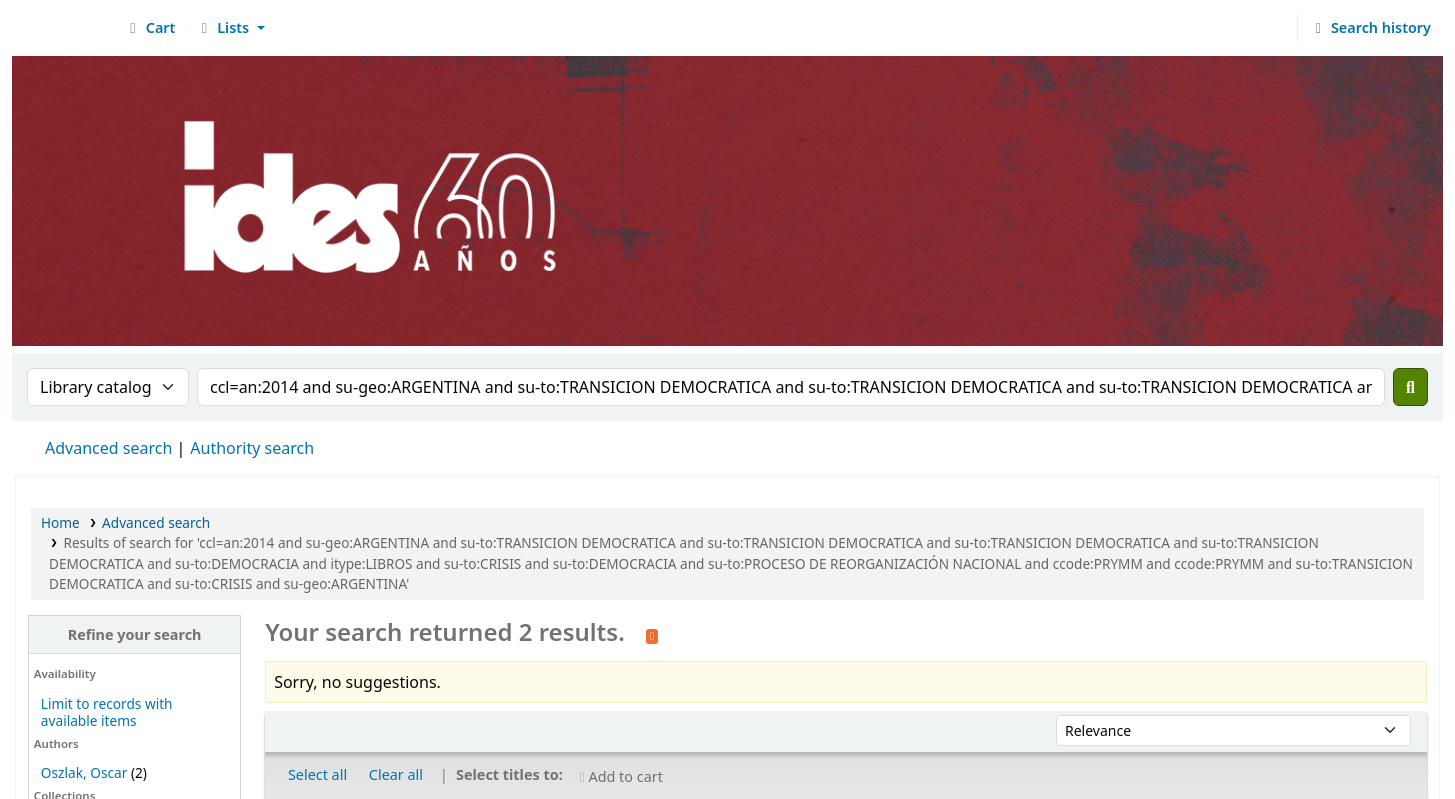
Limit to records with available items (107, 712)
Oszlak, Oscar (84, 772)
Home (60, 522)
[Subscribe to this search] (652, 634)
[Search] (1410, 387)
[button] (149, 28)
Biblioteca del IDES (66, 28)
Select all (317, 774)
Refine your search (135, 634)
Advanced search (108, 448)
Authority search (252, 448)
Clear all (396, 774)
